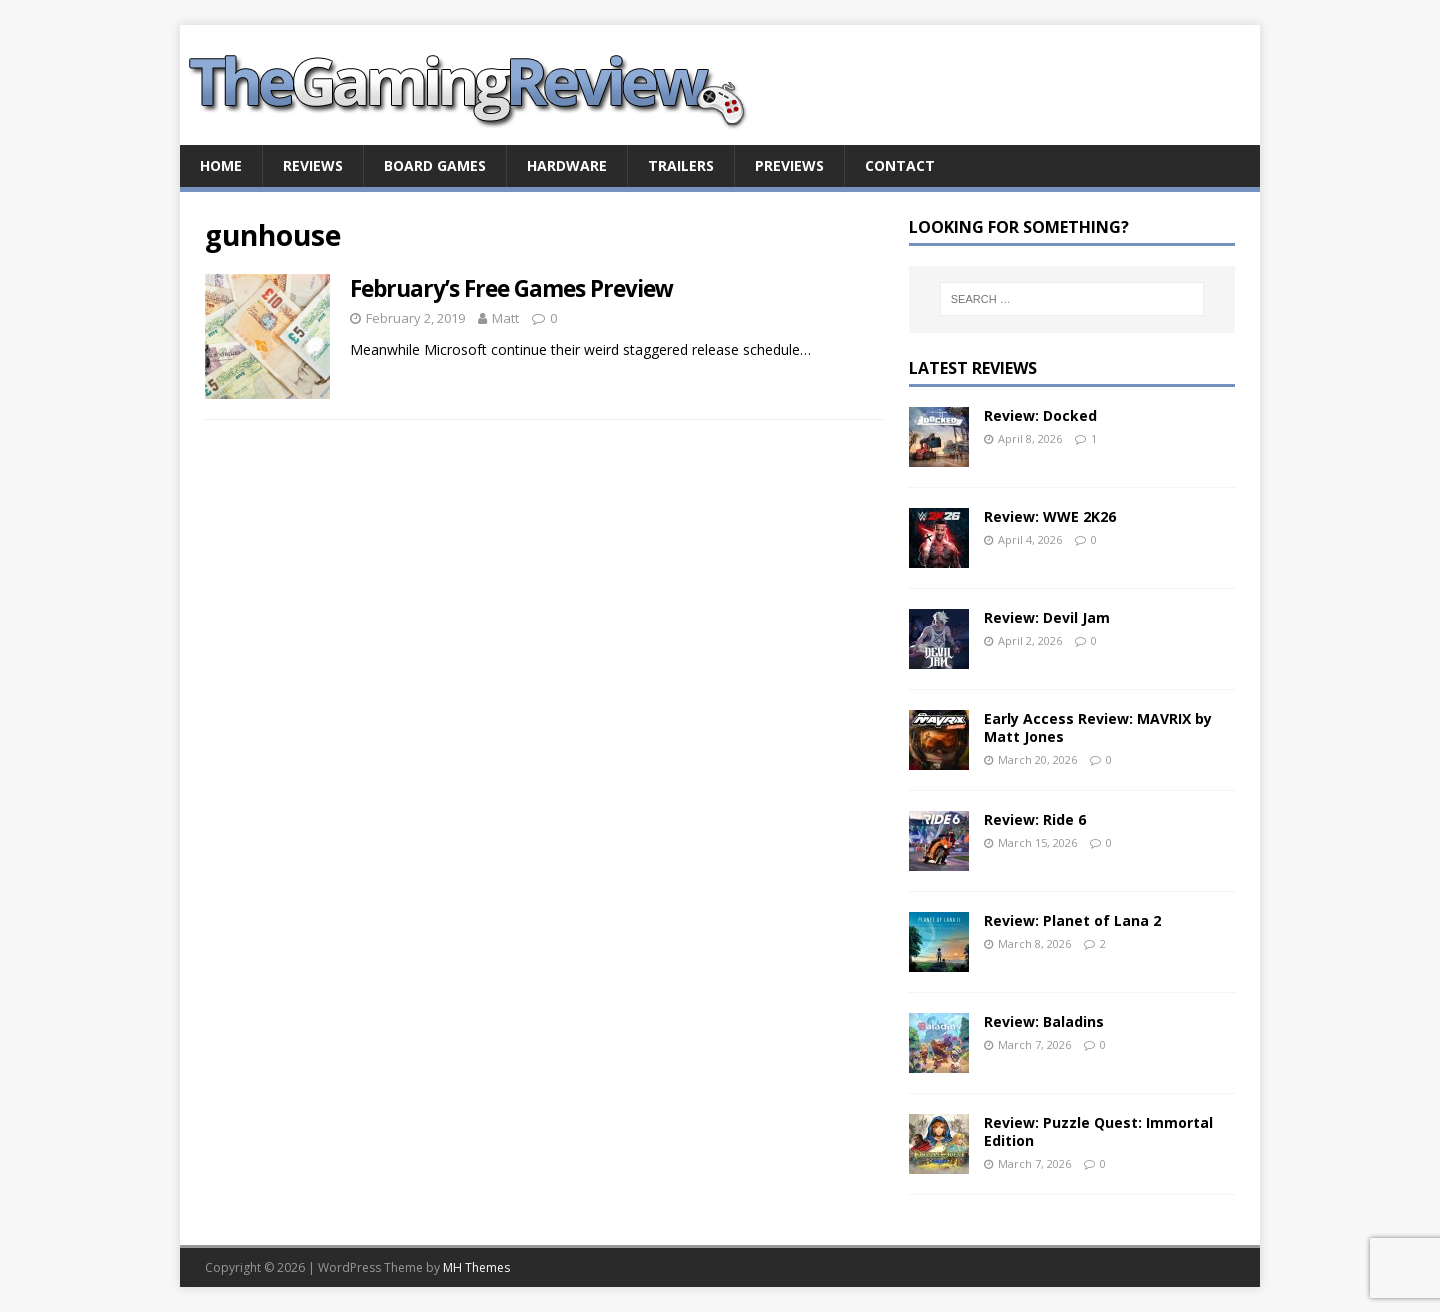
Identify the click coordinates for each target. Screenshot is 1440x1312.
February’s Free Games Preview (511, 288)
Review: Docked (1040, 415)
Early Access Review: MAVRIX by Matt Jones (1098, 727)
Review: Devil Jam (1047, 617)
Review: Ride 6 (1035, 819)
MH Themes (476, 1267)
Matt (505, 318)
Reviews (313, 165)
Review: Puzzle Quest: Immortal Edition (1098, 1131)
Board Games (435, 165)
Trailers (681, 165)
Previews (789, 165)
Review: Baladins (1044, 1021)
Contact (900, 165)
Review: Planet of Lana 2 (1072, 920)
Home (221, 165)
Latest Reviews (973, 368)
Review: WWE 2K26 (1050, 516)
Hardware (567, 165)
